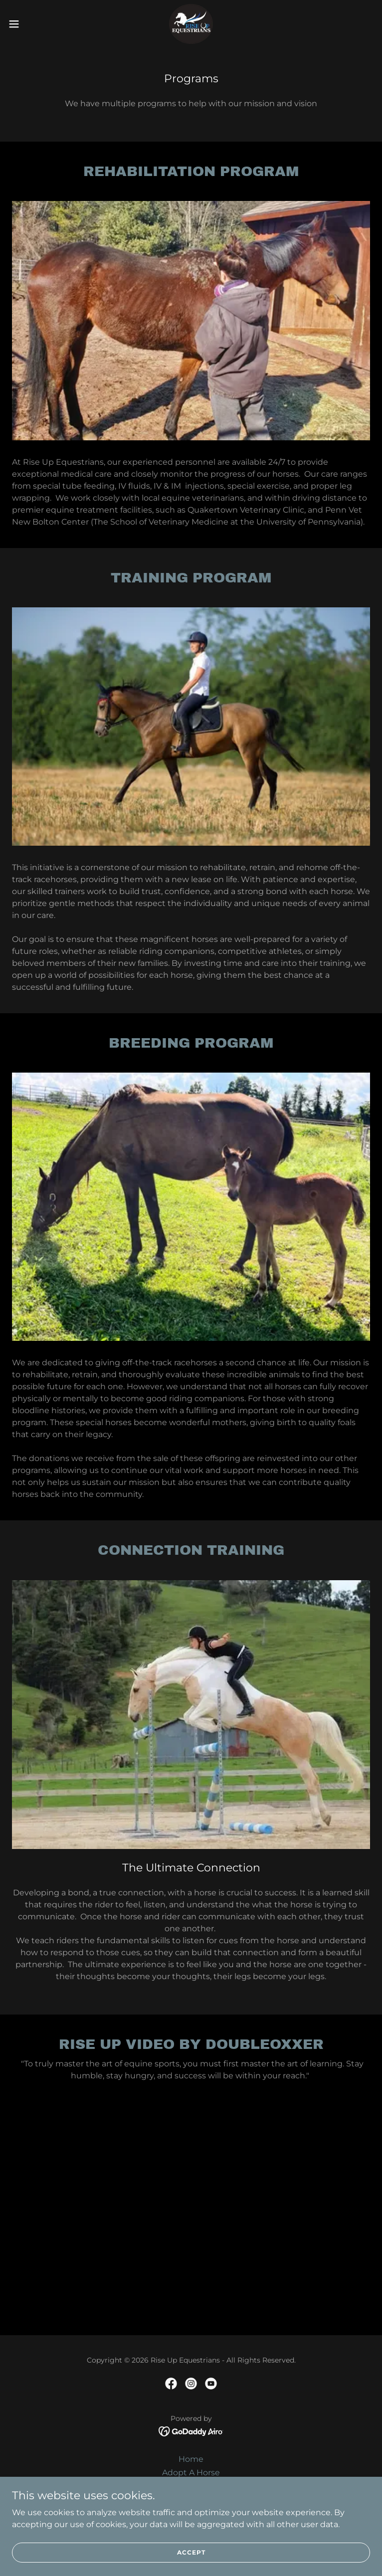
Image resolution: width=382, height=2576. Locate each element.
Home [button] (191, 2459)
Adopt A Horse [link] (191, 2472)
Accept (191, 2552)
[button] (32, 24)
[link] (191, 24)
